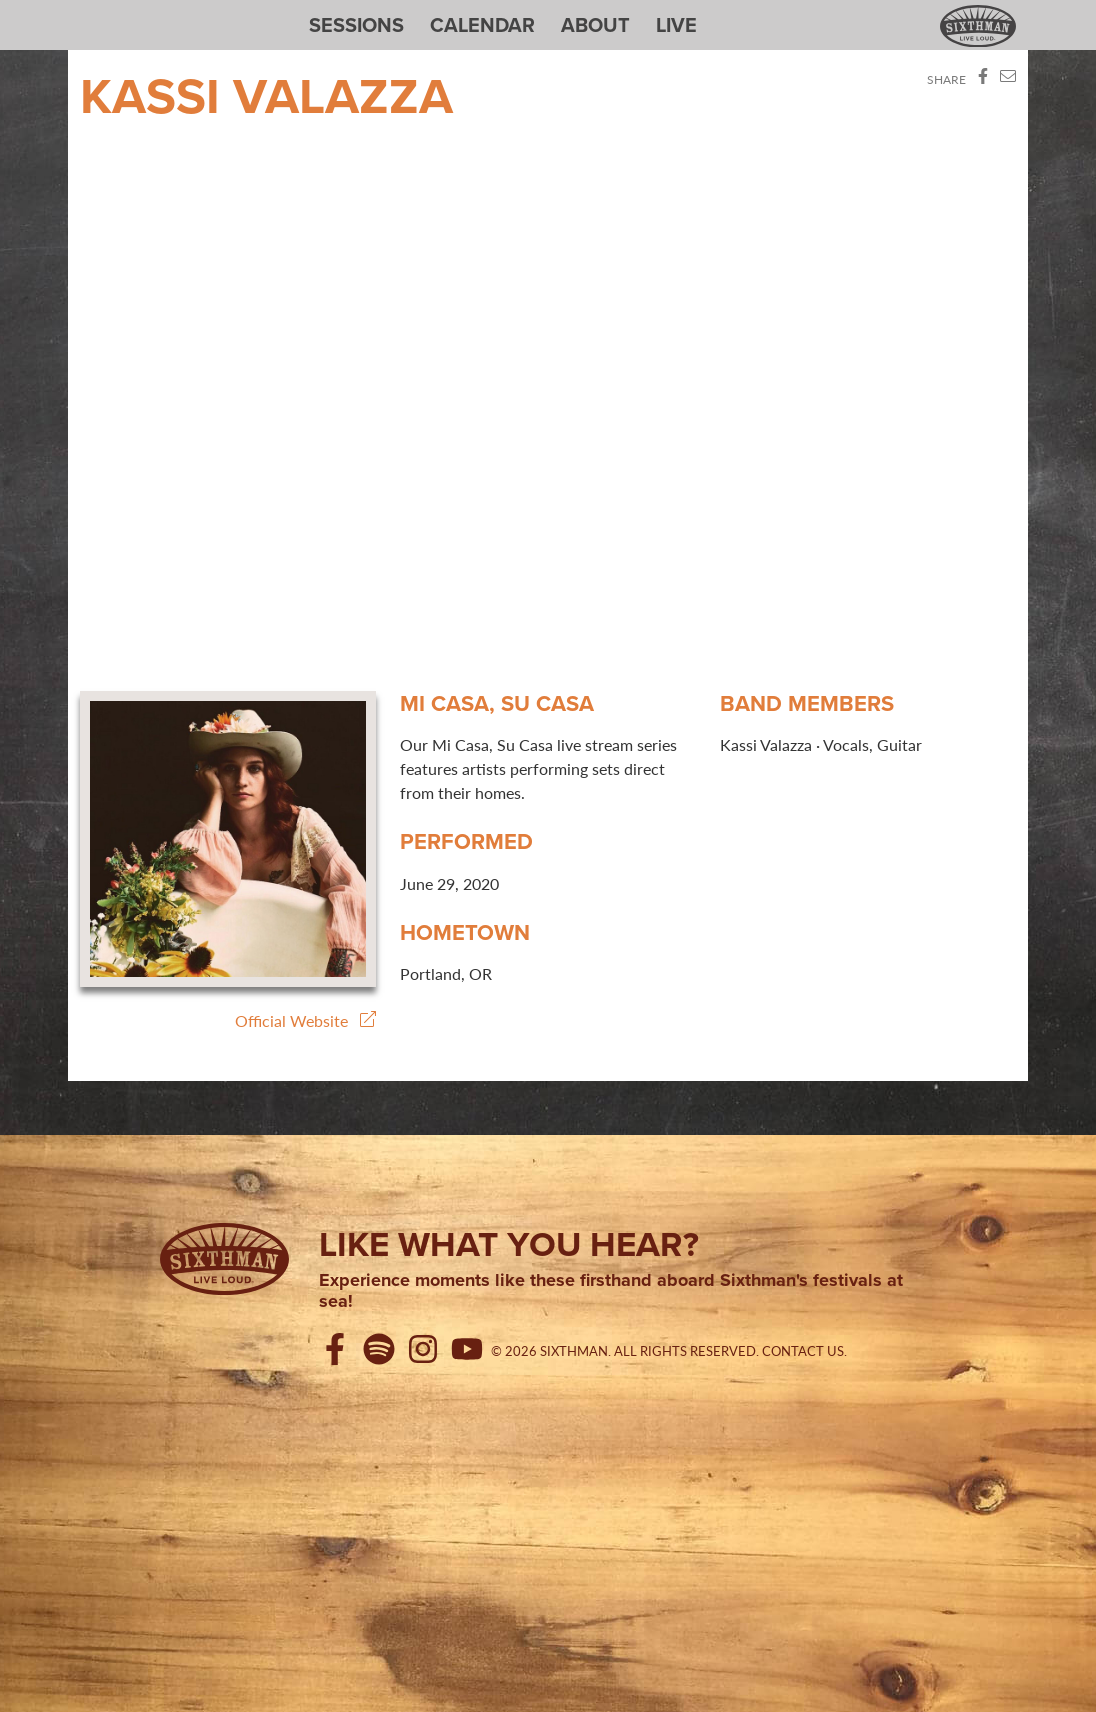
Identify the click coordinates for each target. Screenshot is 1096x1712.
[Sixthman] (224, 1259)
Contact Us (803, 1351)
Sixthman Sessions (127, 12)
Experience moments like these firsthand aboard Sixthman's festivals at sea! (611, 1291)
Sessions (356, 25)
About (595, 25)
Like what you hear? (509, 1244)
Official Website (305, 1020)
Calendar (482, 25)
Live (676, 25)
